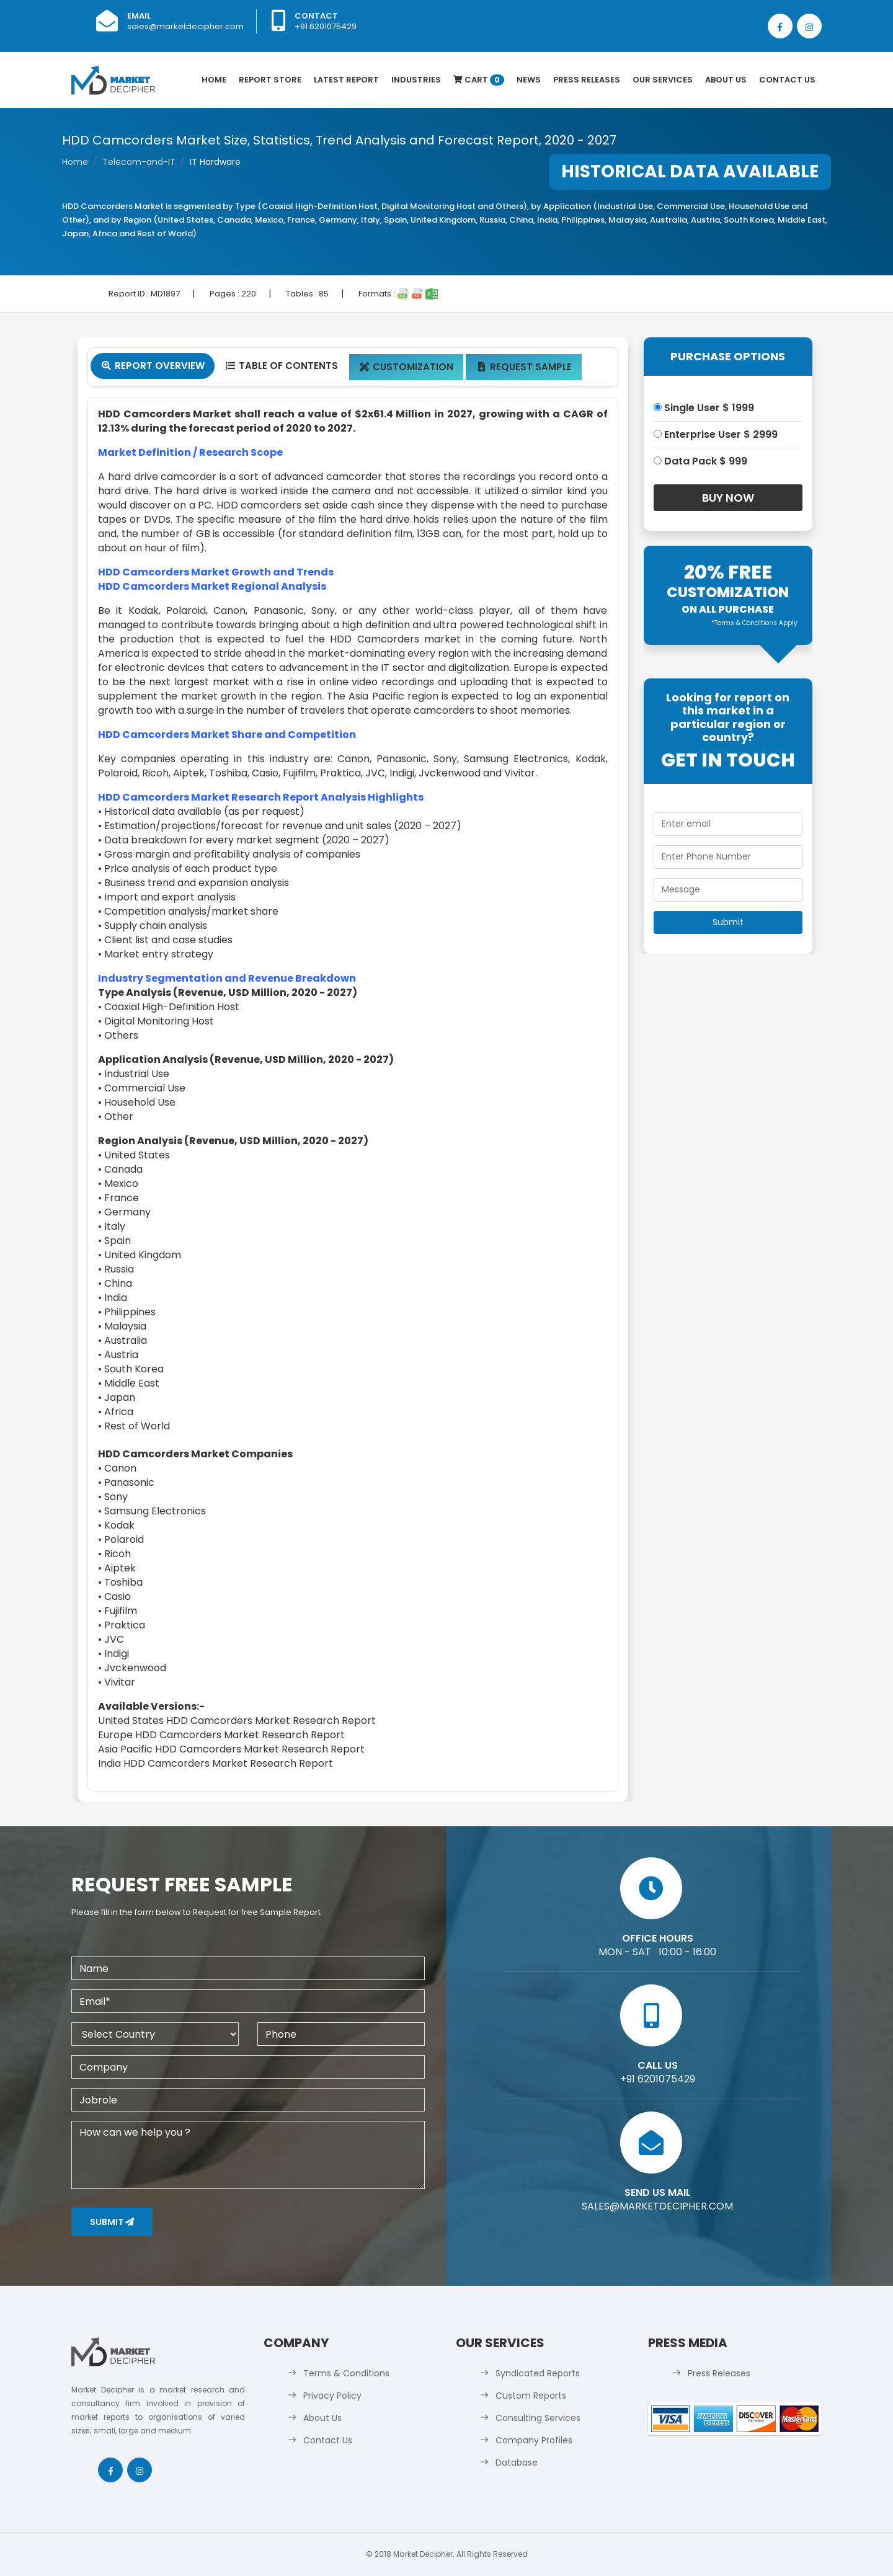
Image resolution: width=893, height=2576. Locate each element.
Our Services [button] (663, 80)
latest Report (346, 80)
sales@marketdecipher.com (185, 26)
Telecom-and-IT (138, 162)
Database (516, 2462)
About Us (726, 80)
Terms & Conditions (346, 2373)
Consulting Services (537, 2418)
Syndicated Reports (537, 2373)
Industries (416, 80)
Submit (112, 2222)
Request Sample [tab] (524, 366)
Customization (406, 366)
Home (214, 80)
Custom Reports (530, 2395)
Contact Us (787, 80)
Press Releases (586, 80)
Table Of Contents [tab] (281, 365)
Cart (478, 80)
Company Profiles (533, 2440)
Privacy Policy (332, 2395)
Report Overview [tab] (152, 365)
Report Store (270, 80)
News (529, 80)
